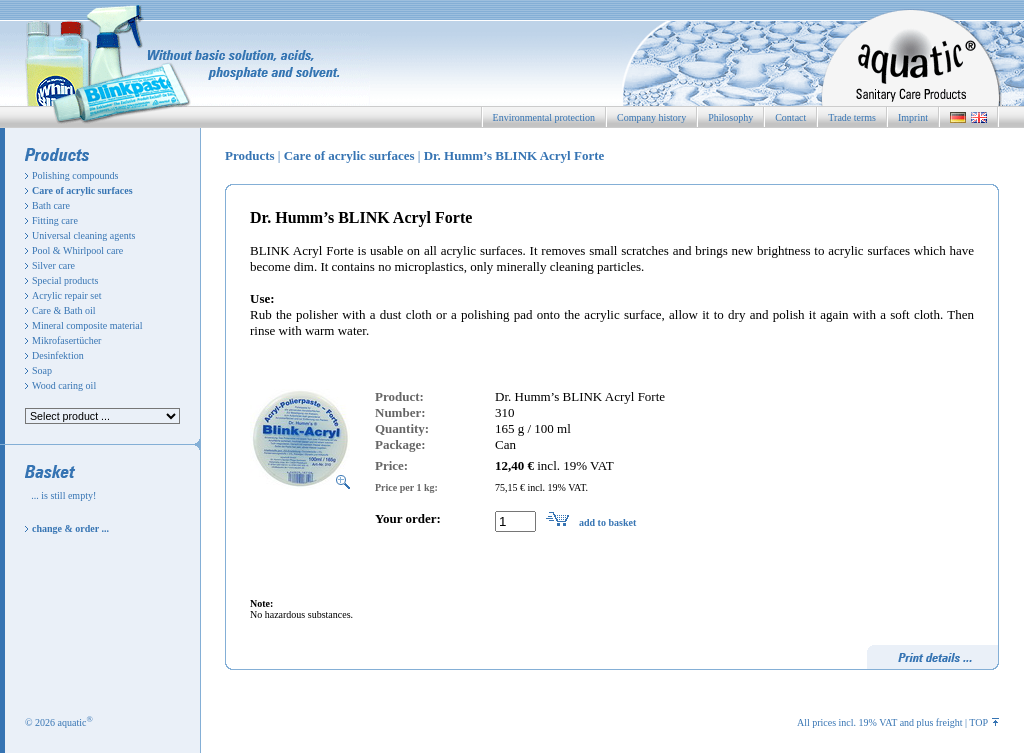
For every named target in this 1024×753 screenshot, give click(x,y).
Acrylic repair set (66, 295)
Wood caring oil (64, 385)
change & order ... (70, 528)
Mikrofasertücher (66, 340)
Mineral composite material (87, 325)
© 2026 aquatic (59, 722)
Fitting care (55, 220)
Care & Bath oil (64, 310)
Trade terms (852, 117)
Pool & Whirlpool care (77, 250)
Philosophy (730, 117)
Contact (790, 117)
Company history (651, 117)
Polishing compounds (75, 175)
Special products (65, 280)
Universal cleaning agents (83, 235)
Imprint (913, 117)
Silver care (53, 265)
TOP (984, 722)
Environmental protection (544, 117)
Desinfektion (58, 355)
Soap (42, 370)
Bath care (51, 205)
